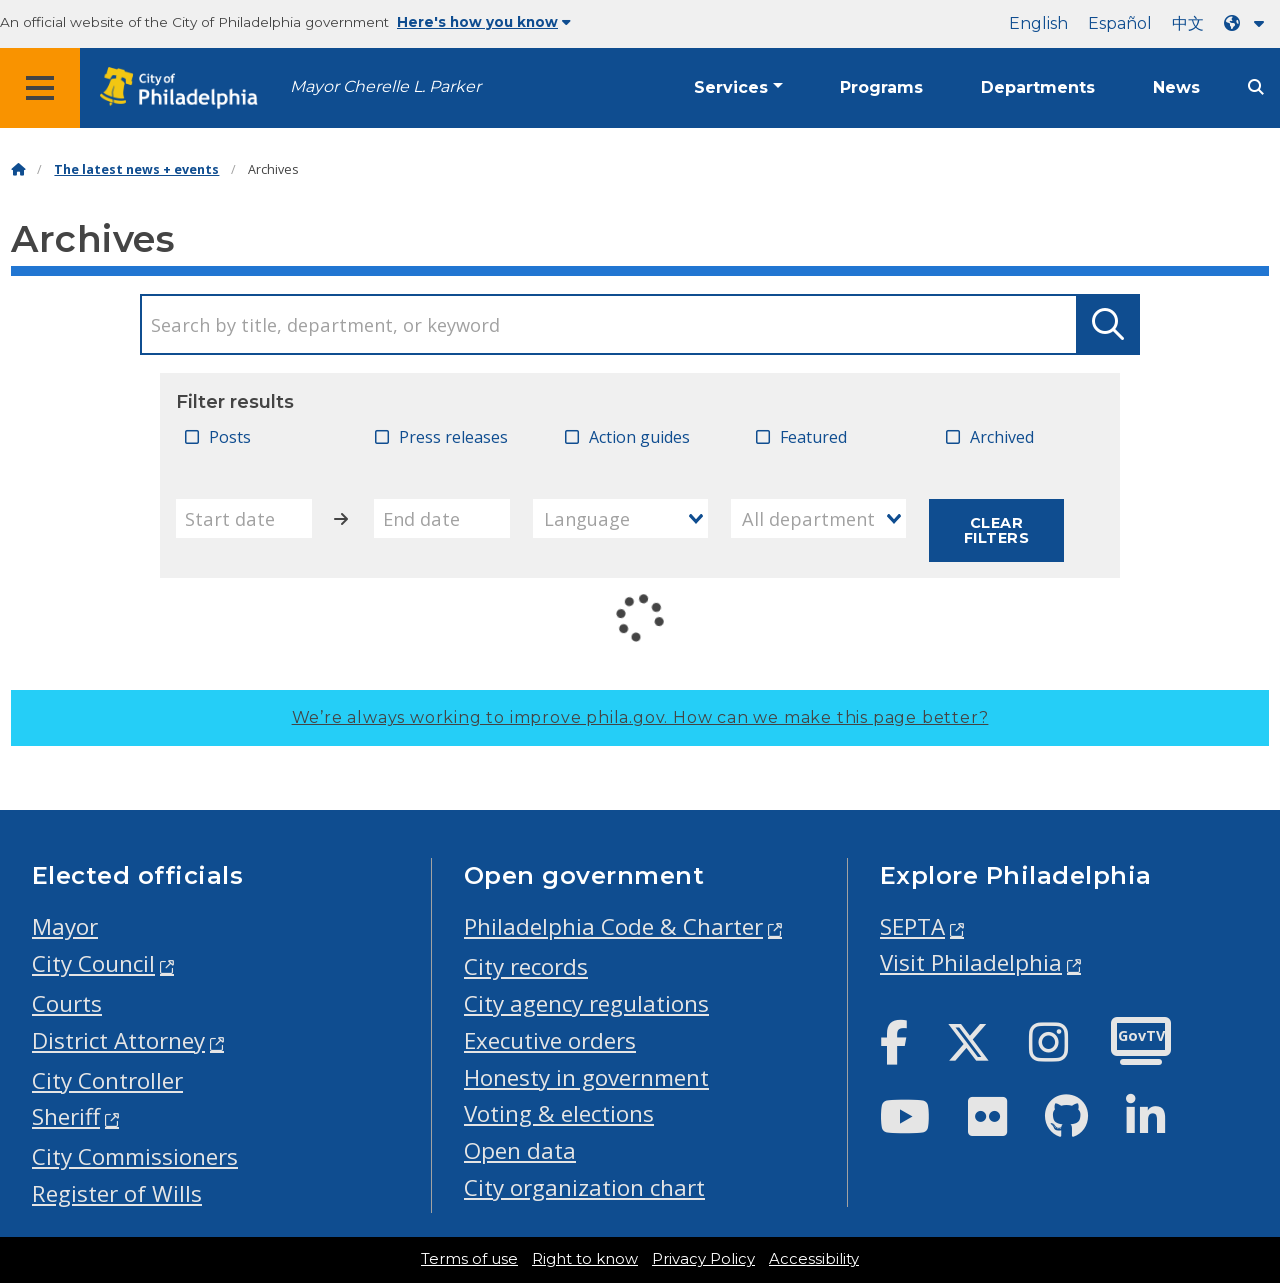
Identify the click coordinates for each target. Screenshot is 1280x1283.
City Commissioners (135, 1156)
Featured (813, 437)
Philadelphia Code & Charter (613, 926)
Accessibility (814, 1259)
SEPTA (912, 926)
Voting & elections (559, 1113)
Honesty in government (586, 1077)
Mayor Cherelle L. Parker (385, 86)
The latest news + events (136, 169)
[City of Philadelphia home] (185, 88)
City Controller (107, 1080)
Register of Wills (117, 1193)
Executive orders (550, 1040)
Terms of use (469, 1259)
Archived (1002, 437)
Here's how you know (484, 22)
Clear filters (996, 530)
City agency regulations (586, 1003)
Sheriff (66, 1116)
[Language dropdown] (1248, 23)
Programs (881, 87)
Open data (520, 1150)
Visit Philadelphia (971, 962)
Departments (1038, 87)
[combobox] (620, 518)
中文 (1188, 23)
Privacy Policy (703, 1259)
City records (526, 966)
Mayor (65, 926)
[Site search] (1256, 87)
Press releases (453, 437)
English (1038, 23)
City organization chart (584, 1187)
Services (731, 87)
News (1176, 87)
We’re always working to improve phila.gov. (640, 717)
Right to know (585, 1259)
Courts (67, 1003)
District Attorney (118, 1040)
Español (1120, 23)
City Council (93, 963)
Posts (230, 437)
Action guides (639, 437)
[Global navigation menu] (40, 88)
